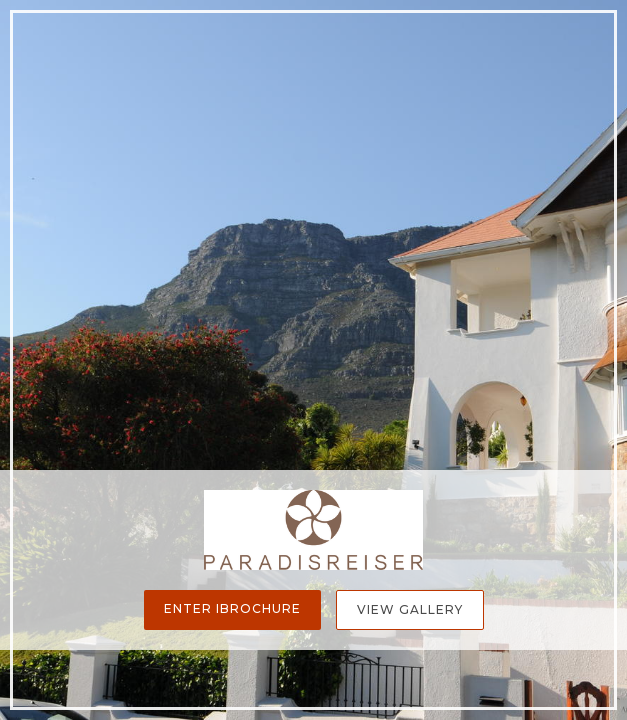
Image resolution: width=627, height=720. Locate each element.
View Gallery (410, 609)
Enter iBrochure (232, 608)
